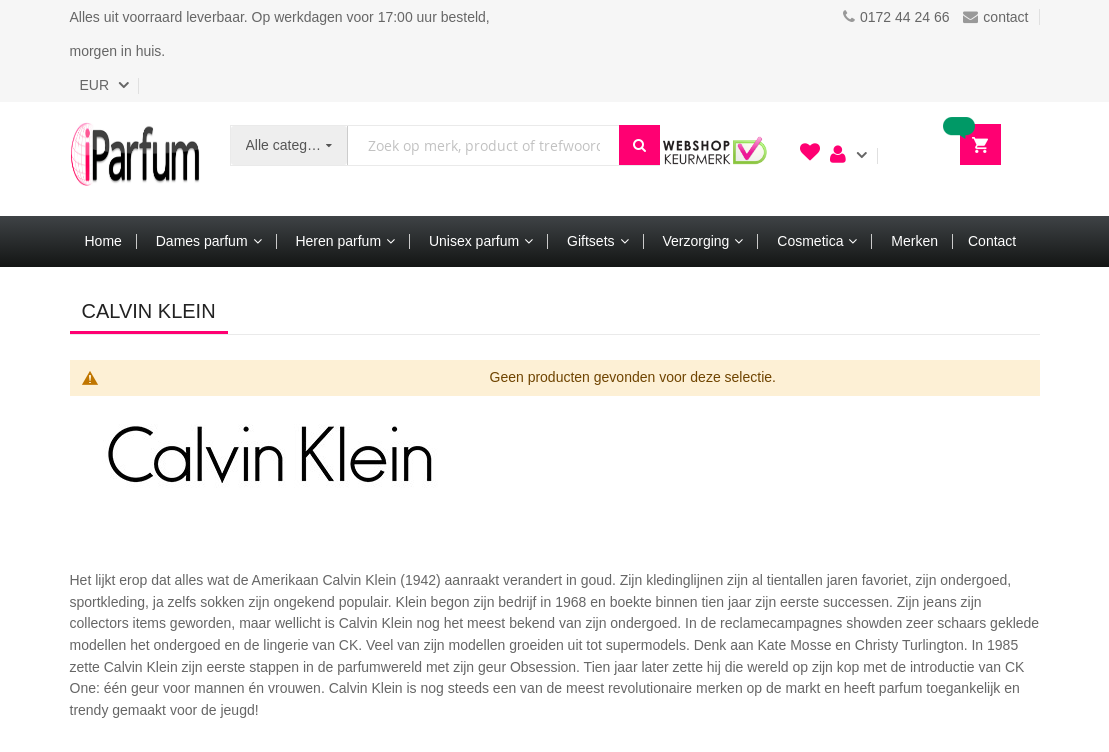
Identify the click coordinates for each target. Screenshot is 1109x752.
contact (995, 17)
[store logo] (135, 159)
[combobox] (483, 145)
